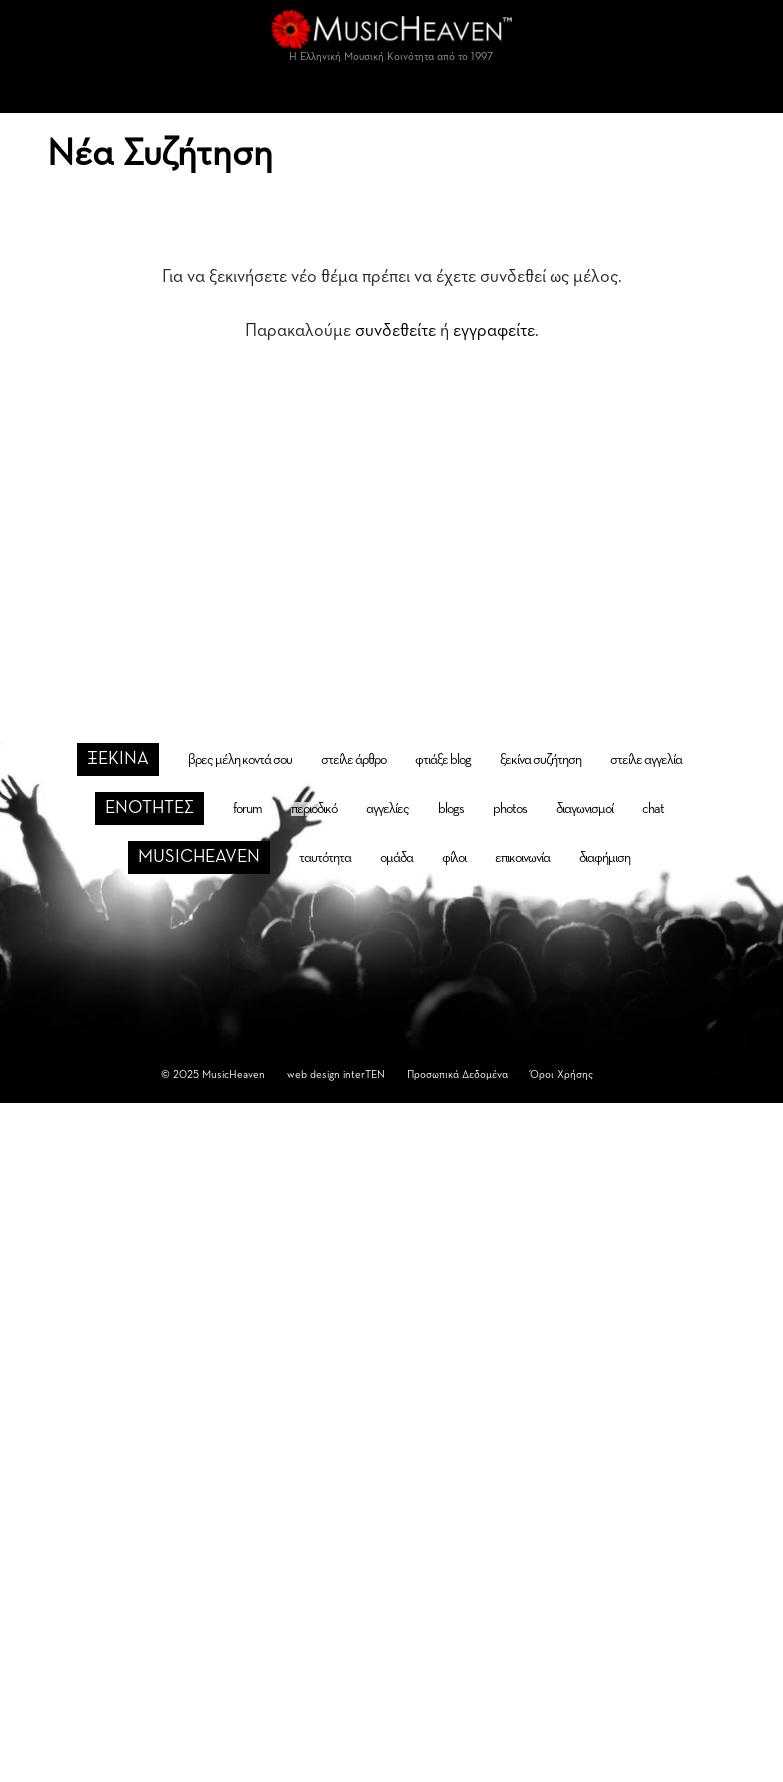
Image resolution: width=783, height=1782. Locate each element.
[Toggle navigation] (392, 93)
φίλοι (454, 858)
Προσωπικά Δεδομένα (457, 1074)
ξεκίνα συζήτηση (540, 760)
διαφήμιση (604, 858)
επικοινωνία (522, 858)
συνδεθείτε (395, 331)
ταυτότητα (325, 858)
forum (247, 809)
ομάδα (396, 858)
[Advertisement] (392, 509)
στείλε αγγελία (646, 760)
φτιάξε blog (443, 760)
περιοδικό (314, 809)
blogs (451, 809)
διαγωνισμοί (584, 809)
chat (653, 809)
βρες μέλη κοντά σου (240, 760)
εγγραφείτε (494, 331)
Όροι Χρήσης (561, 1074)
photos (510, 809)
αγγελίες (387, 809)
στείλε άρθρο (353, 760)
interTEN (364, 1074)
